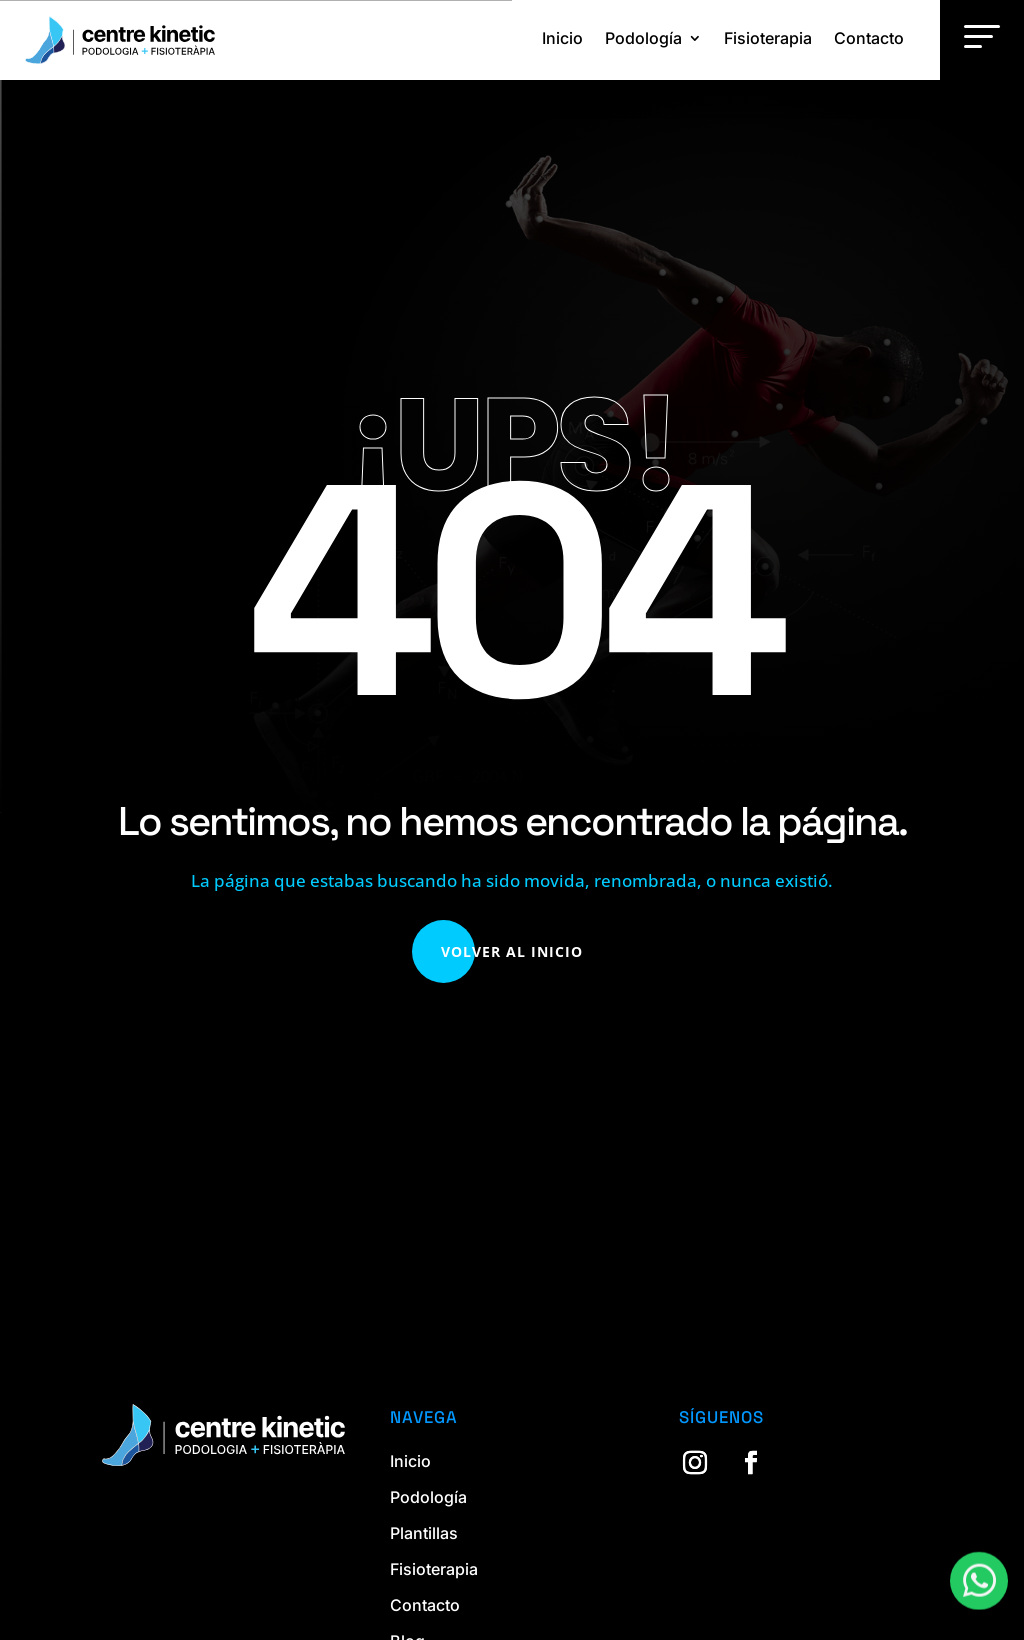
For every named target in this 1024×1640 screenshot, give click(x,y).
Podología (643, 38)
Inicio (562, 38)
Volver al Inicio (512, 951)
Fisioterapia (768, 38)
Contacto (869, 38)
